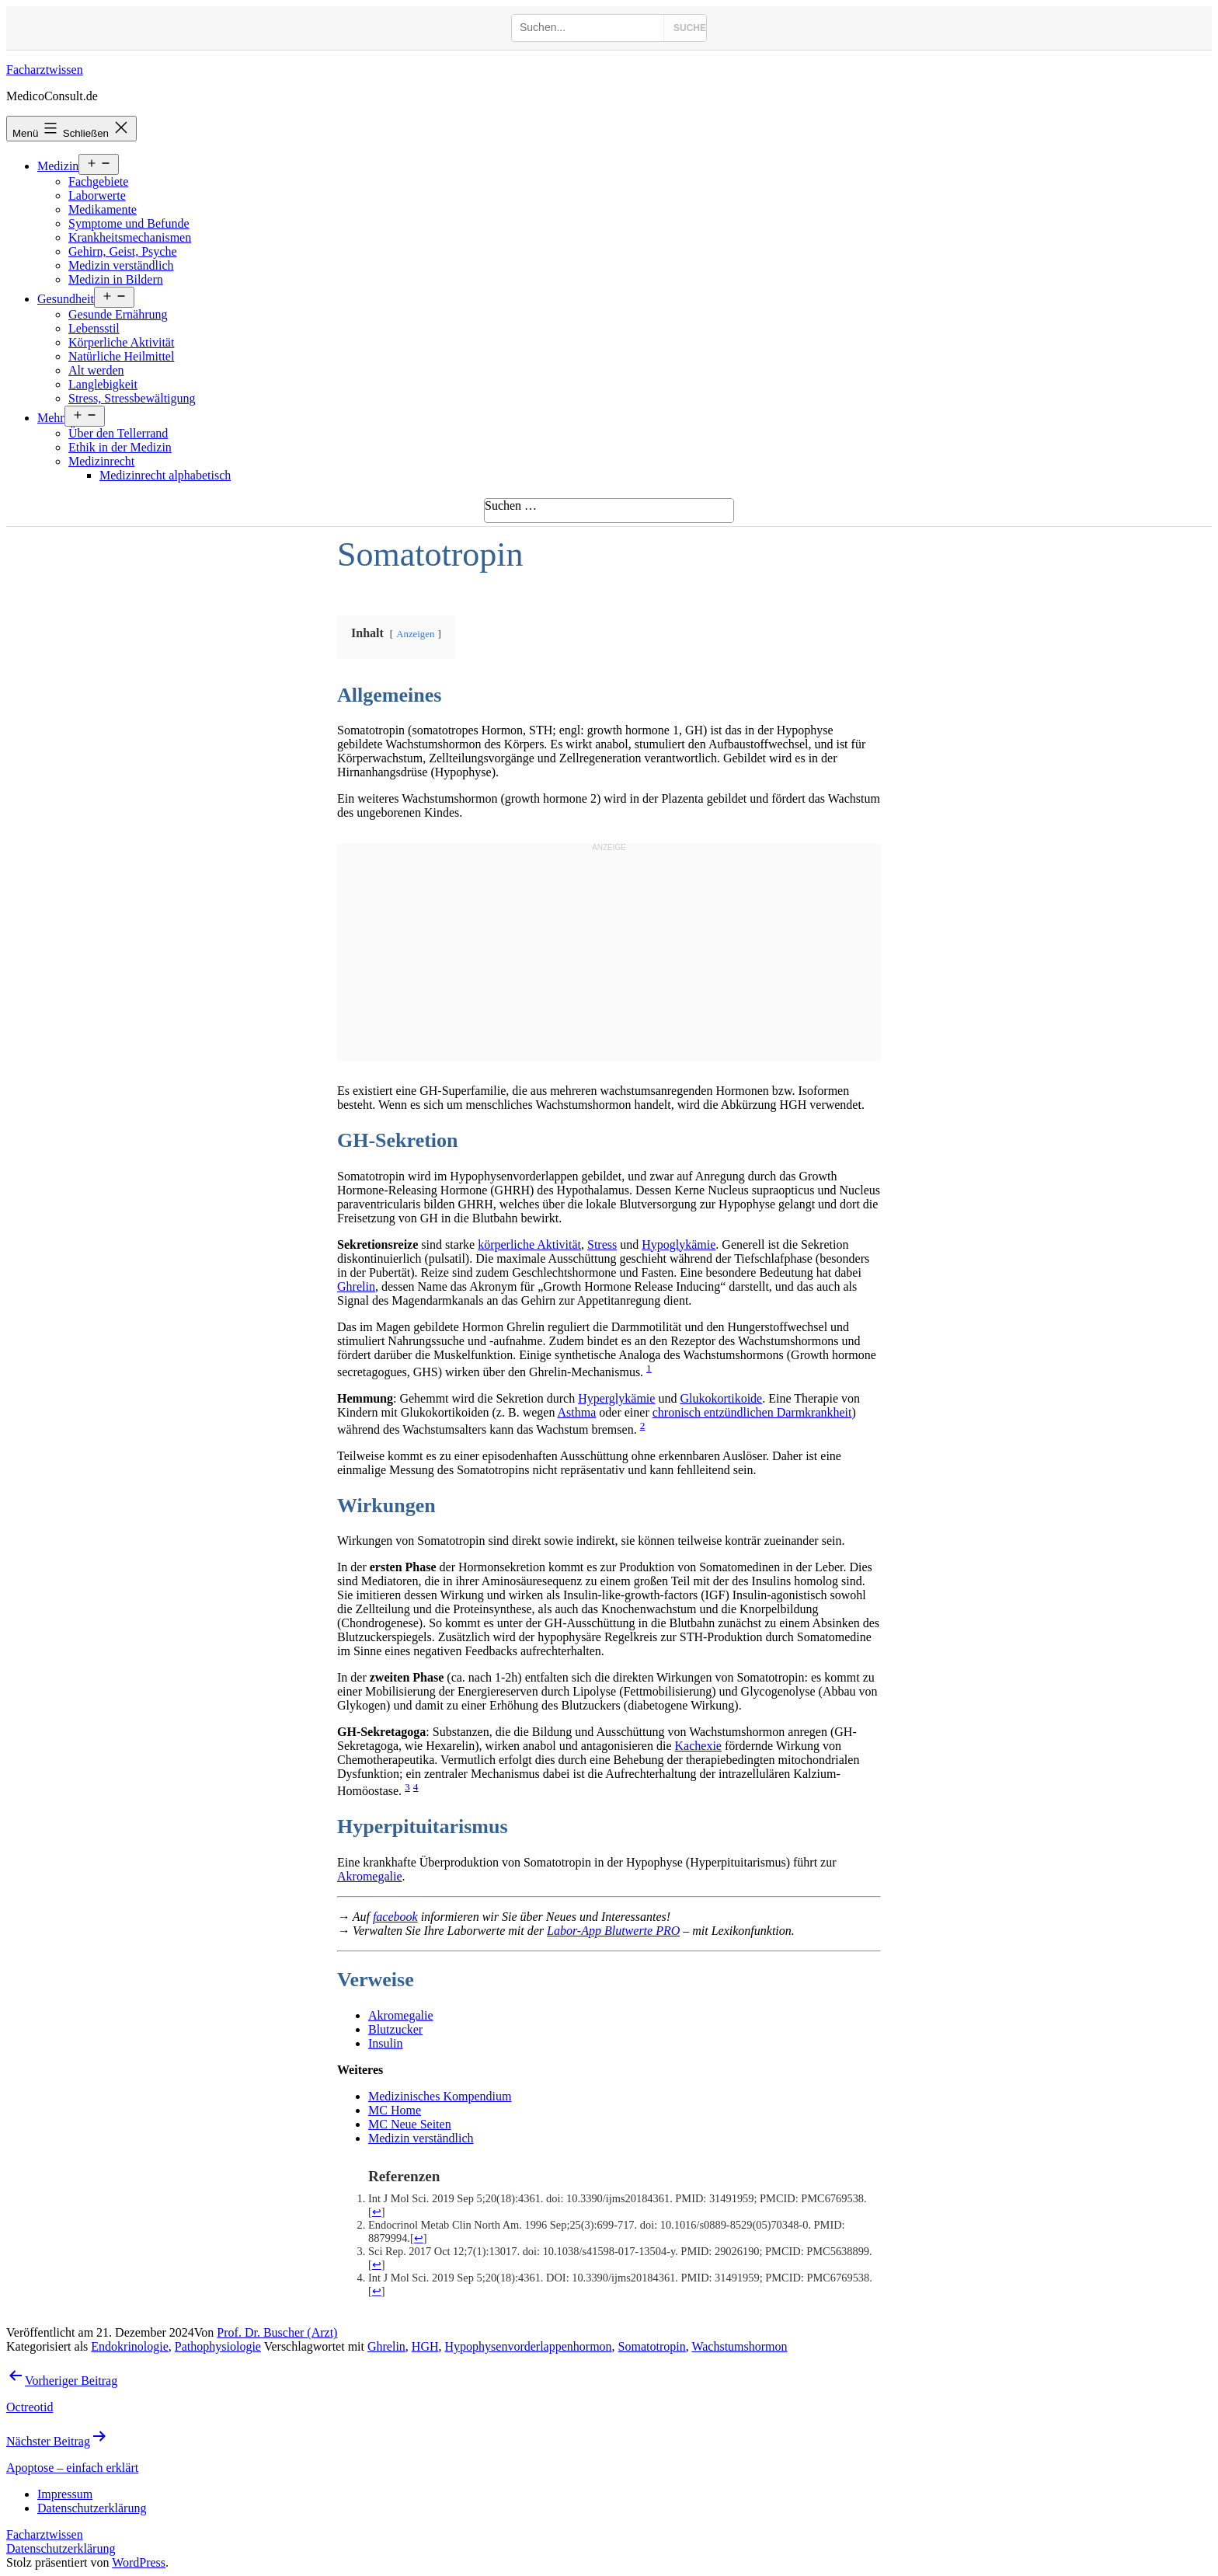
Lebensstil (94, 328)
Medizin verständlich (121, 265)
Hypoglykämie (678, 1244)
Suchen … (511, 505)
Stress (602, 1244)
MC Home (394, 2110)
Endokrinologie (130, 2346)
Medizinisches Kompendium (439, 2096)
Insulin (385, 2043)
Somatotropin (652, 2346)
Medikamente (102, 209)
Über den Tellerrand (118, 433)
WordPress (138, 2562)
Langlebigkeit (102, 384)
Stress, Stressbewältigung (132, 398)
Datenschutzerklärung (60, 2548)
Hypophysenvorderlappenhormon (528, 2346)
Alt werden (96, 370)
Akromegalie (369, 1876)
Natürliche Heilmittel (121, 356)
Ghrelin (356, 1286)
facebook (395, 1916)
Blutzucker (395, 2029)
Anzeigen (415, 634)
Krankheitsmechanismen (129, 237)
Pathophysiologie (218, 2346)
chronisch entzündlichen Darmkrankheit (752, 1412)
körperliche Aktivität (529, 1244)
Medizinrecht (101, 461)
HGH (425, 2346)
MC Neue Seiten (409, 2124)
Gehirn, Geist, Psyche (122, 251)
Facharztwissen (44, 69)
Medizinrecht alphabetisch (165, 475)
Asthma (577, 1412)
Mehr (50, 417)
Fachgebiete (98, 181)
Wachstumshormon (739, 2346)
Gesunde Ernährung (118, 314)
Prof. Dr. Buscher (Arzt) (277, 2332)
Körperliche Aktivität (121, 342)
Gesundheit (65, 298)
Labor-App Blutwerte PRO (613, 1930)
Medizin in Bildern (115, 279)
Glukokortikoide (721, 1398)
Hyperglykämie (616, 1398)
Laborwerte (97, 195)
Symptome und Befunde (129, 223)
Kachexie (698, 1745)
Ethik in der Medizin (120, 447)
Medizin (57, 166)
